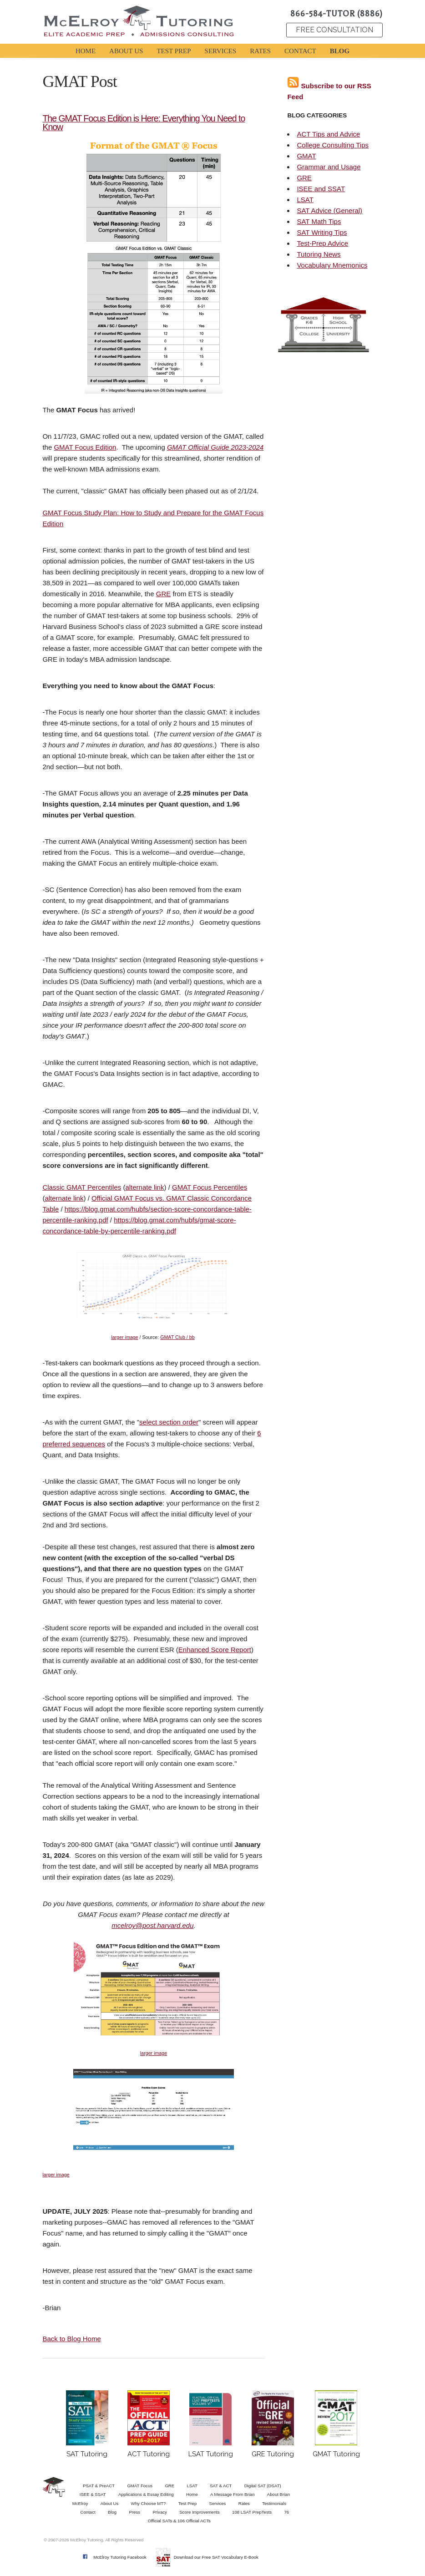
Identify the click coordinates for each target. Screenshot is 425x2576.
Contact (88, 2512)
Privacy (159, 2512)
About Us (109, 2503)
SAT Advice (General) (329, 210)
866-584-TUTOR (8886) (336, 13)
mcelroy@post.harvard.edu (152, 1925)
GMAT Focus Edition (85, 447)
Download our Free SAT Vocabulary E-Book (216, 2557)
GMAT (306, 156)
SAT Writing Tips (322, 232)
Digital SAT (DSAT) (262, 2485)
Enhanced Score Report (214, 1649)
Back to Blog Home (71, 2339)
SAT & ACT (221, 2485)
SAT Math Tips (319, 221)
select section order (168, 1422)
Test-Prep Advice (322, 243)
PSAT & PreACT (99, 2485)
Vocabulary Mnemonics (332, 265)
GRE (163, 594)
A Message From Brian (232, 2494)
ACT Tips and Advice (328, 134)
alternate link (144, 1187)
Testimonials (274, 2503)
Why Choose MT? (148, 2503)
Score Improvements (199, 2512)
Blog (112, 2512)
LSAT (305, 199)
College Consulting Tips (333, 145)
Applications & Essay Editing (146, 2494)
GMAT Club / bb (177, 1337)
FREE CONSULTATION (334, 29)
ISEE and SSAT (321, 189)
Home (192, 2494)
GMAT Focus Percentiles (209, 1187)
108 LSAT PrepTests (252, 2512)
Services (217, 2503)
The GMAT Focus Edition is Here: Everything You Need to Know (143, 122)
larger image (124, 1337)
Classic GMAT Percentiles (81, 1187)
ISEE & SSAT (93, 2494)
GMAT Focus (139, 2485)
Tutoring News (318, 254)
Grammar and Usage (328, 167)
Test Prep (187, 2503)
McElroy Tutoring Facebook (120, 2557)
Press (135, 2512)
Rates (244, 2503)
